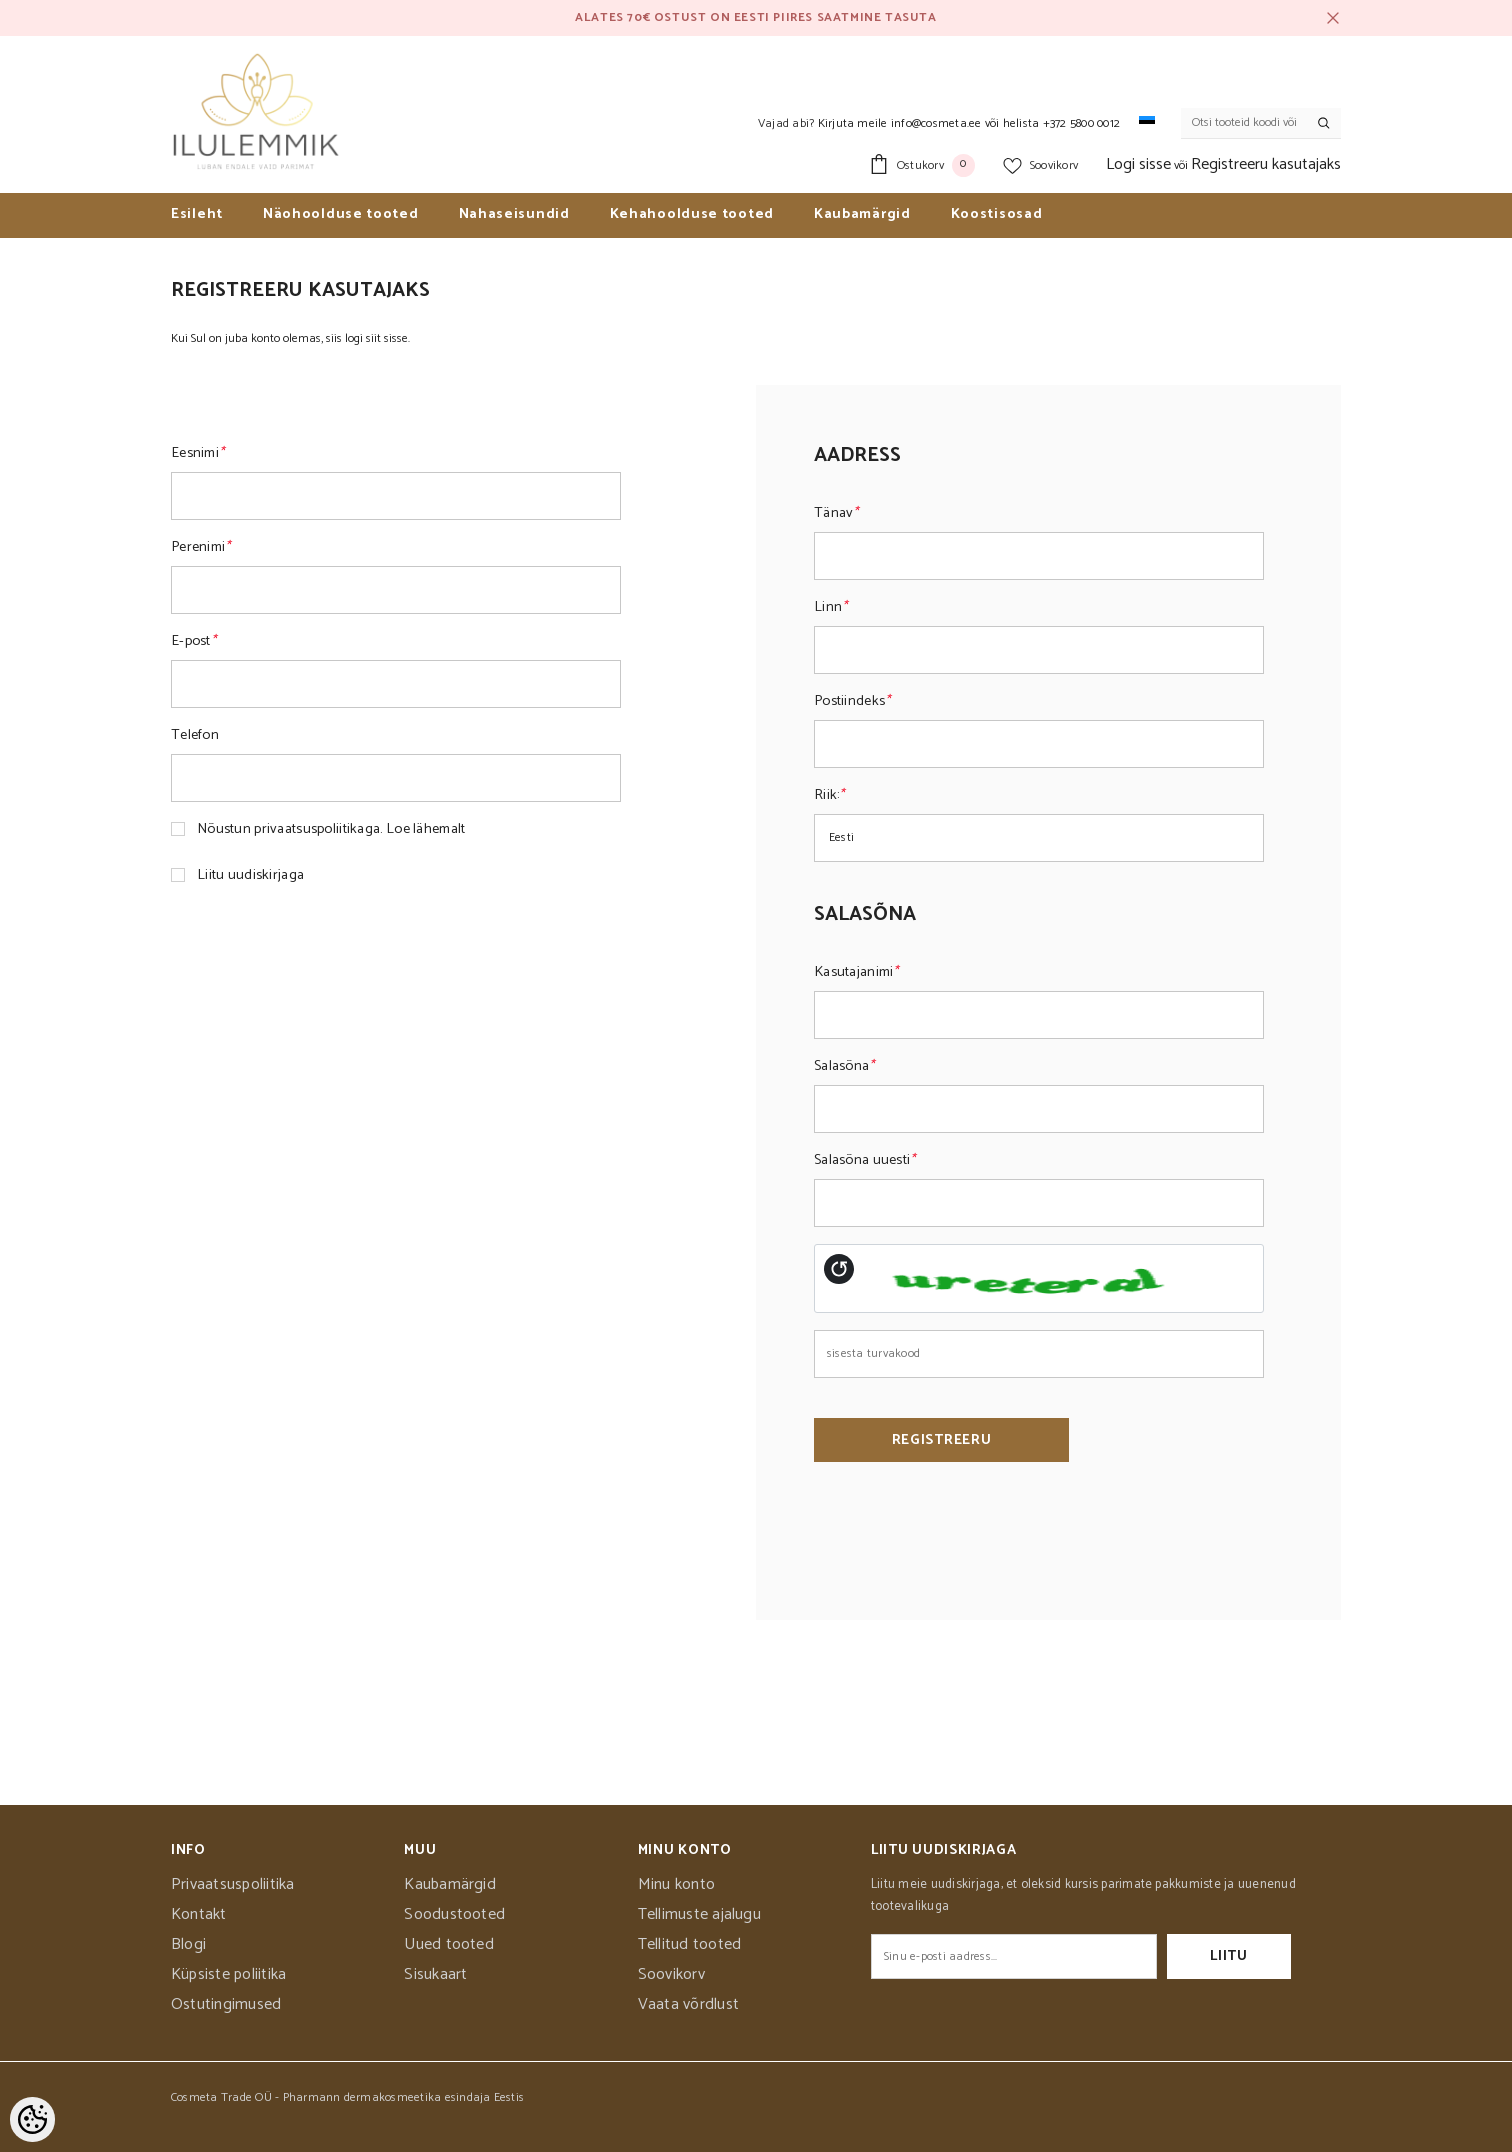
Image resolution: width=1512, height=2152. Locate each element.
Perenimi (201, 547)
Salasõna (844, 1066)
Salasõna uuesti (865, 1160)
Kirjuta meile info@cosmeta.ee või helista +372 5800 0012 (969, 123)
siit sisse (387, 338)
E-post (193, 641)
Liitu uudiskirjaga (250, 875)
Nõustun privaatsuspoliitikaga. (331, 829)
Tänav (836, 513)
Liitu (1229, 1956)
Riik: (829, 795)
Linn (830, 607)
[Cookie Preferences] (32, 2119)
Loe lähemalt (425, 829)
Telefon (195, 735)
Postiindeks (852, 701)
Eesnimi (197, 453)
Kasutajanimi (856, 972)
